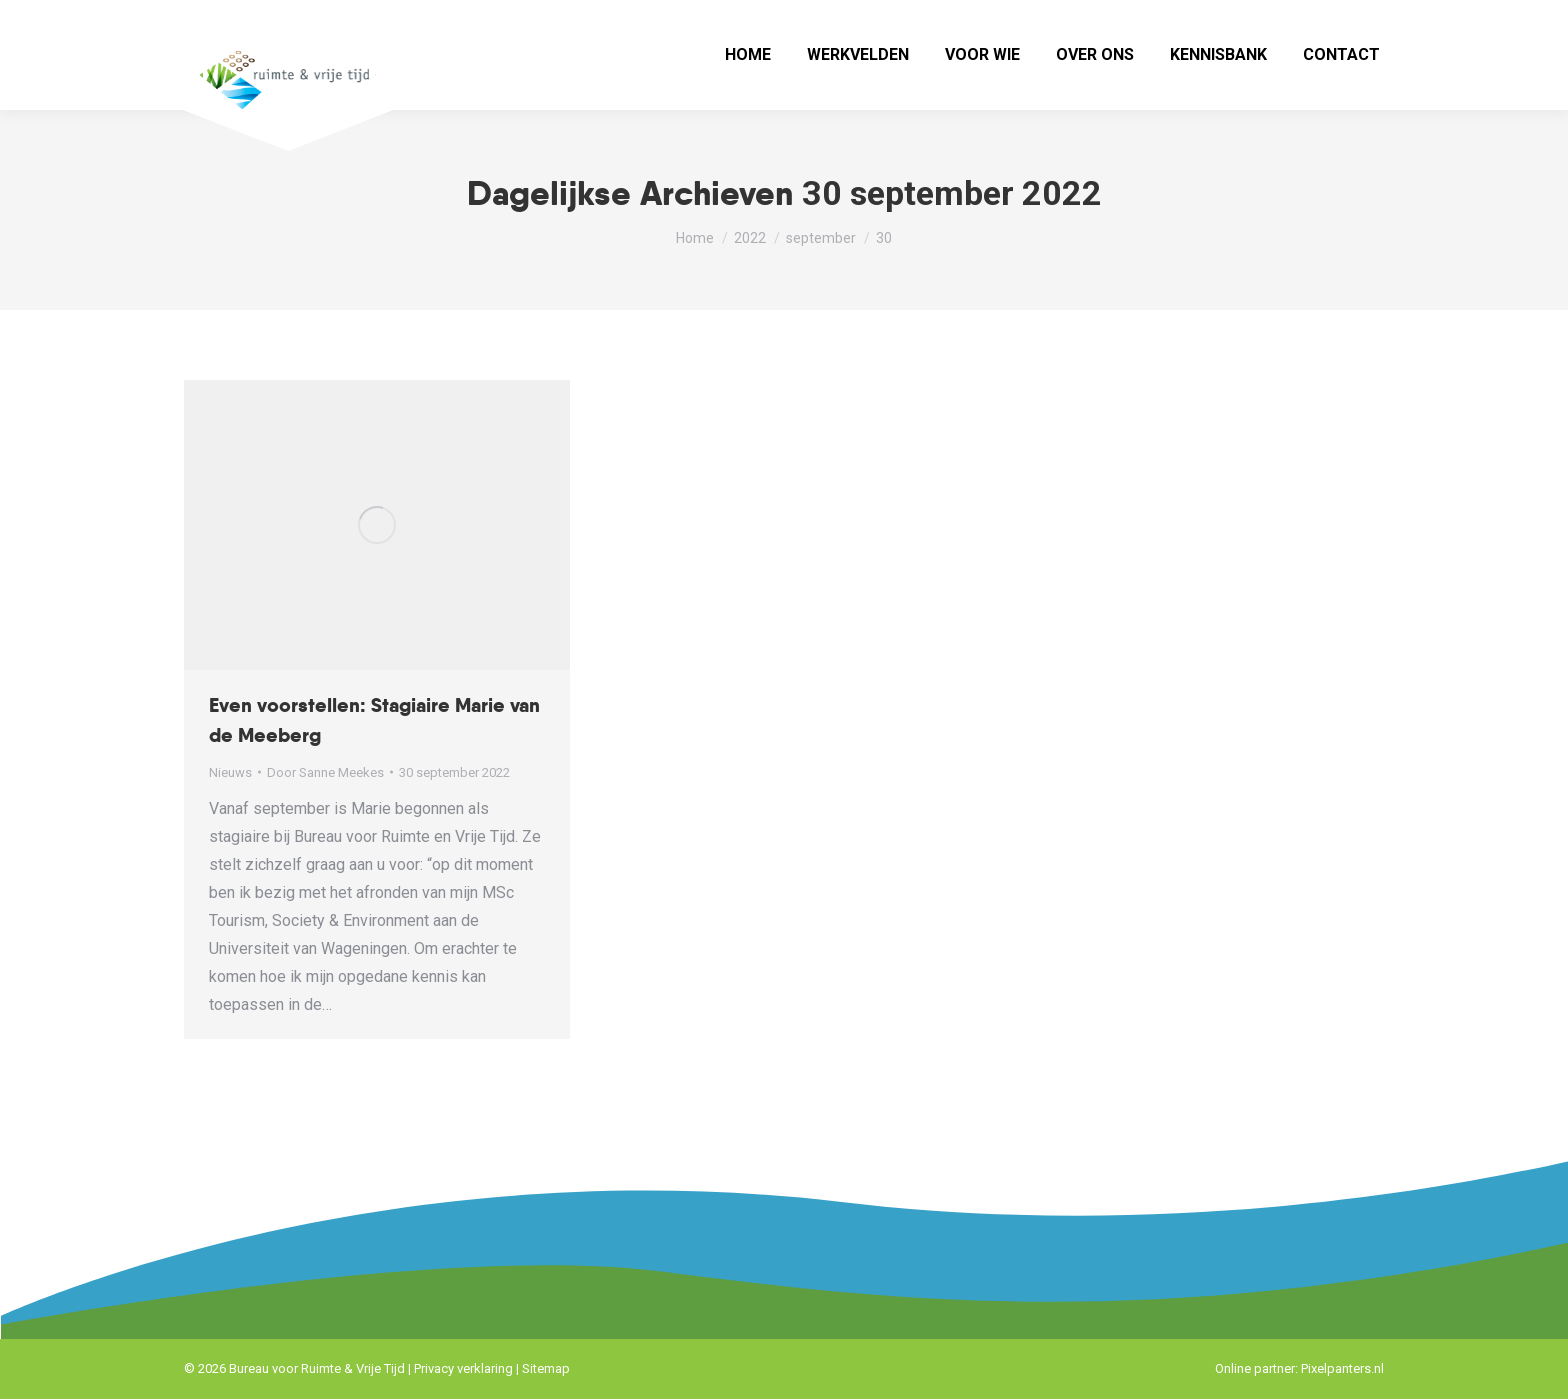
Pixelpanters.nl (1342, 1368)
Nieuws (230, 772)
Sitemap (546, 1368)
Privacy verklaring (463, 1368)
